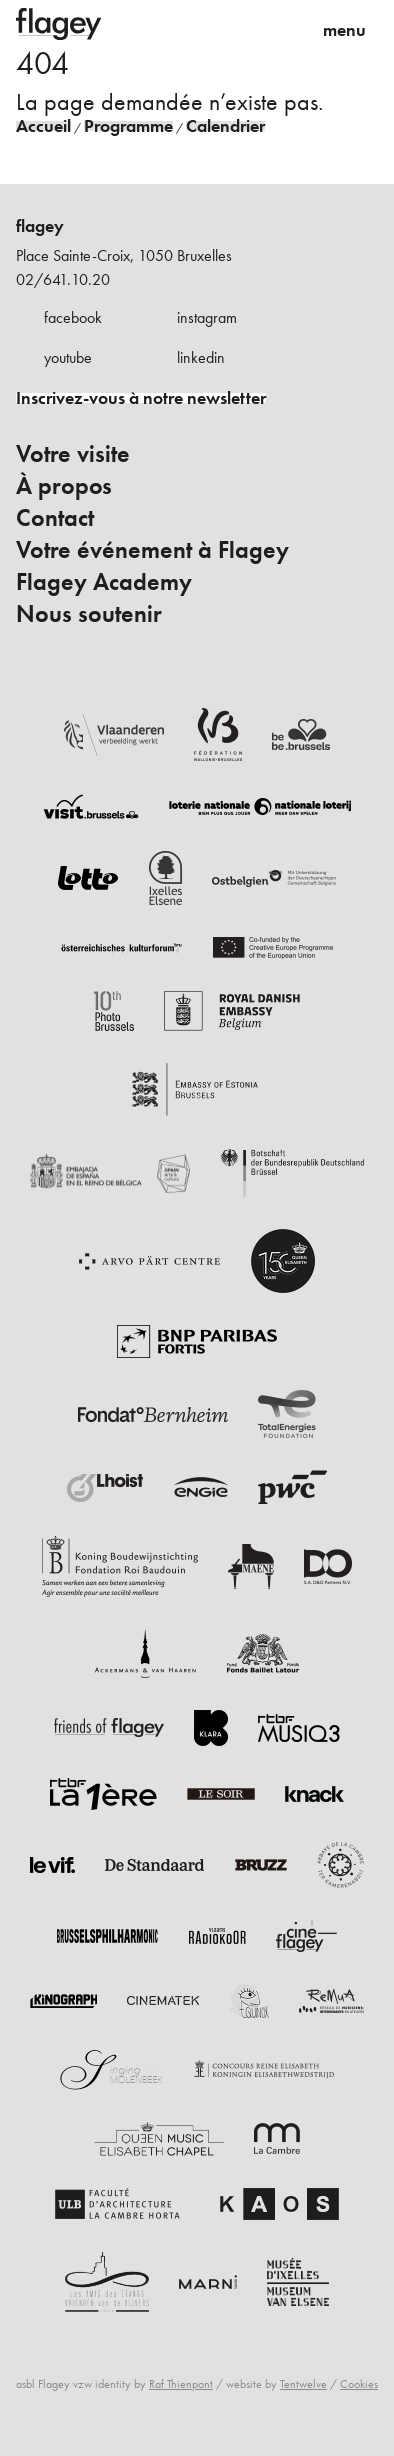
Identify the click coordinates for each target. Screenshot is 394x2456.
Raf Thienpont (181, 2384)
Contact (55, 518)
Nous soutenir (89, 614)
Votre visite (73, 454)
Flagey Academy (104, 582)
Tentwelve (303, 2384)
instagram (207, 317)
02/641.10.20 (63, 279)
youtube (68, 357)
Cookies (359, 2384)
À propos (64, 486)
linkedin (201, 357)
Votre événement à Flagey (152, 550)
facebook (73, 317)
